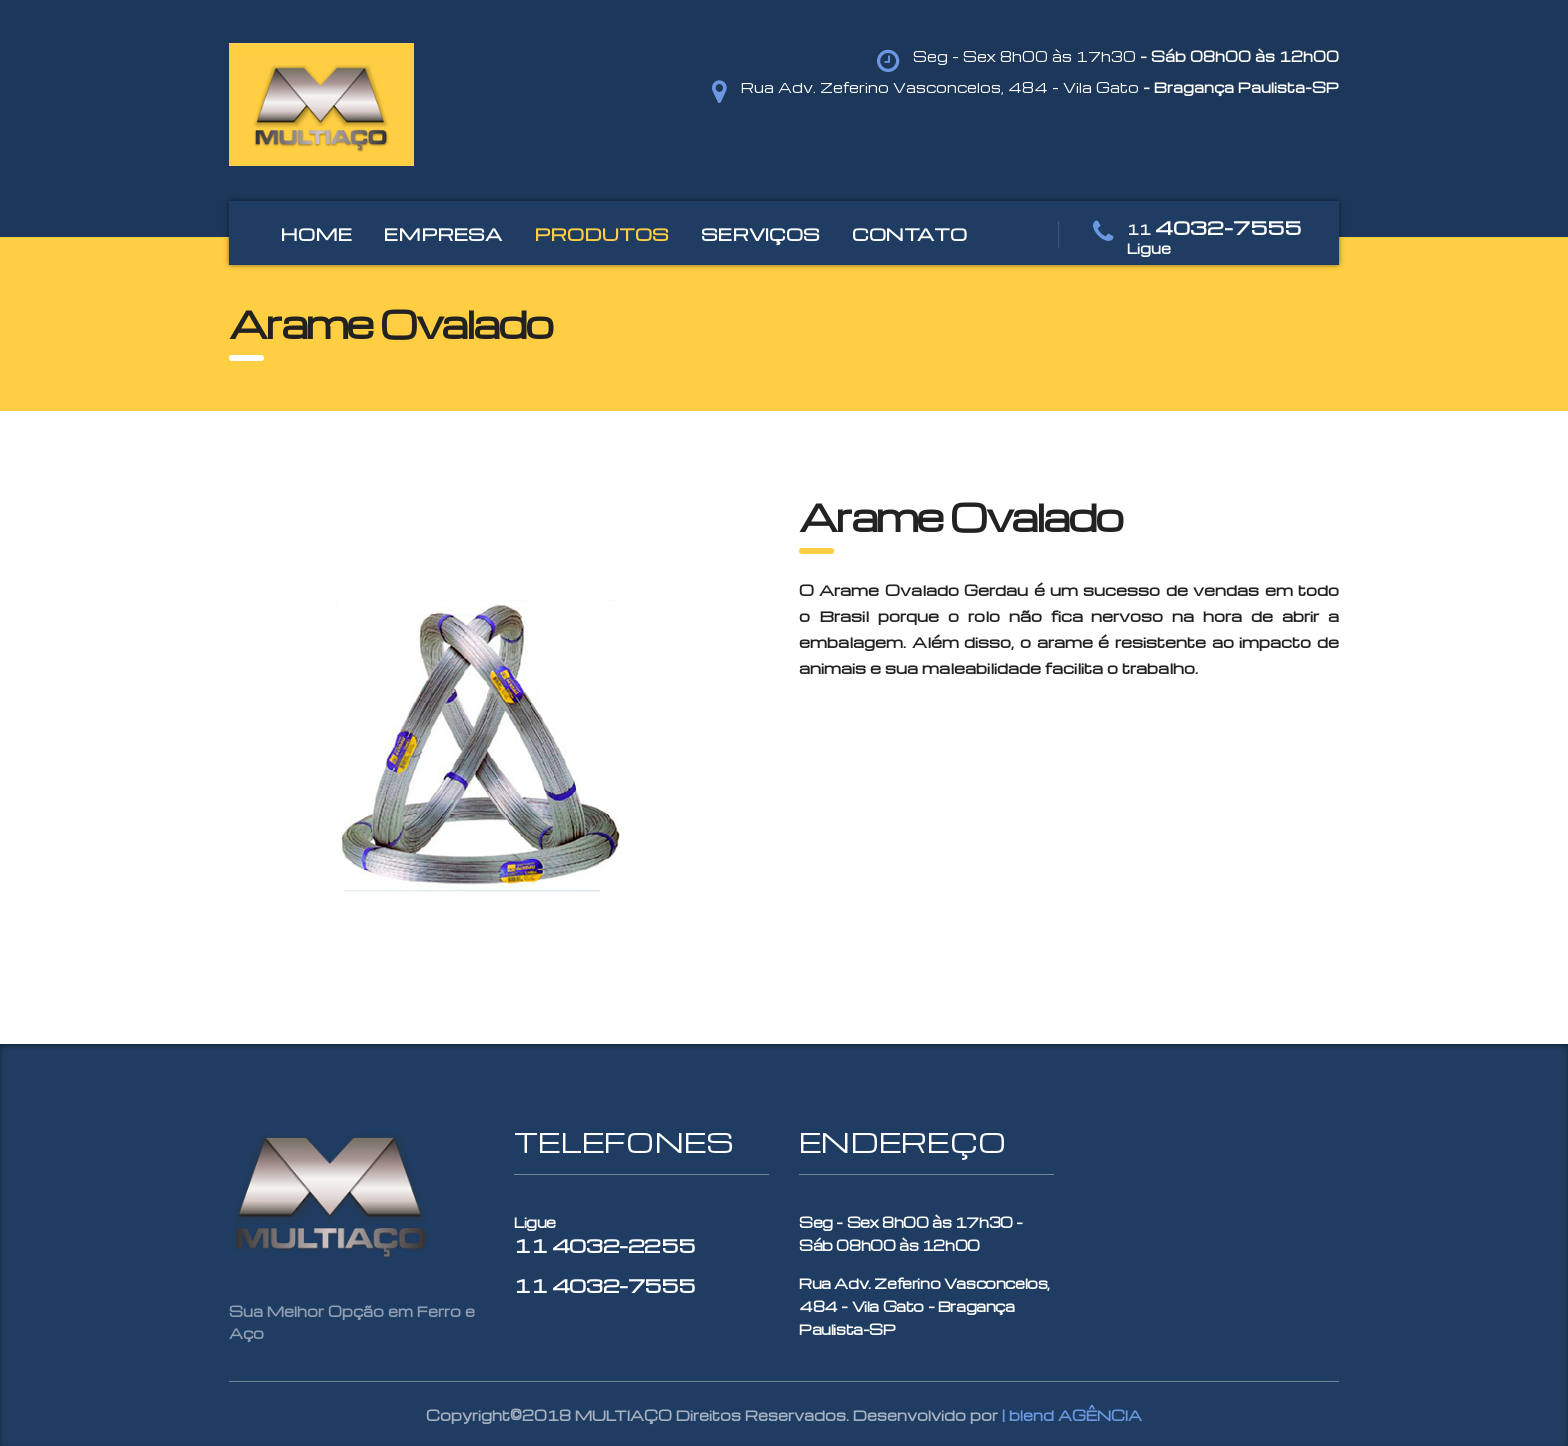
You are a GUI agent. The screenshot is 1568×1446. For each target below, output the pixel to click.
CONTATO (909, 233)
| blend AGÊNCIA (1072, 1415)
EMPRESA (443, 233)
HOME (316, 233)
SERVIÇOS (760, 233)
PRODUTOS (601, 233)
